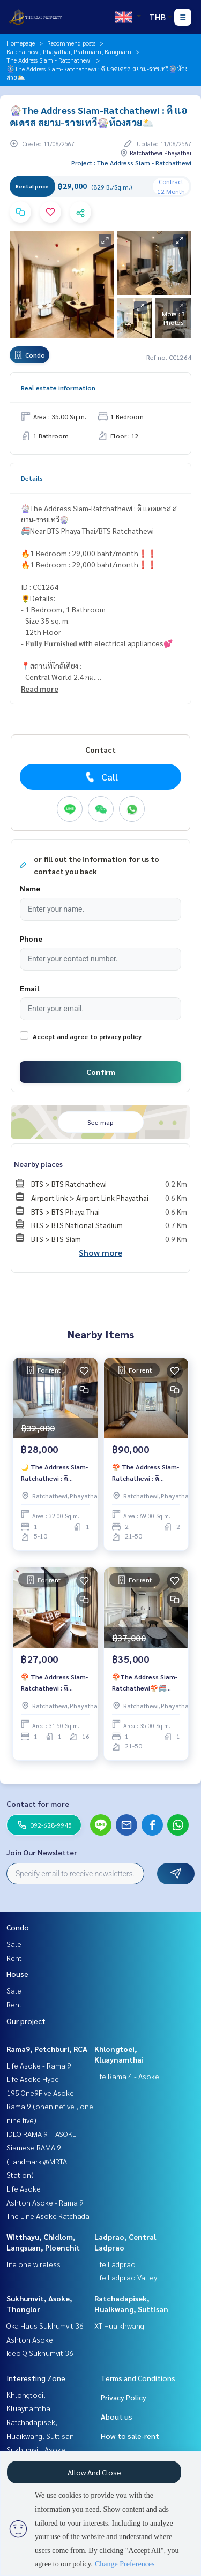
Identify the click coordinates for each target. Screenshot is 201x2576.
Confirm (100, 1072)
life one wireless (33, 2264)
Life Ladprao (115, 2264)
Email (29, 988)
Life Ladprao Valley (125, 2277)
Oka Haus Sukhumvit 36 (45, 2325)
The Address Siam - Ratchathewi (49, 60)
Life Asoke (23, 2188)
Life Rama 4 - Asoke (126, 2076)
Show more (100, 1252)
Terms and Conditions (138, 2378)
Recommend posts (71, 43)
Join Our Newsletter (41, 1852)
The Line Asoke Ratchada (48, 2216)
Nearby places (38, 1164)
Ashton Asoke (29, 2339)
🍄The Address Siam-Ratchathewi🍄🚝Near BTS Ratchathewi (146, 1682)
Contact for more (37, 1803)
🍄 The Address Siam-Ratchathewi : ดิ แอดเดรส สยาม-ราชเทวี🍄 (145, 1473)
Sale (13, 1944)
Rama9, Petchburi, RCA (46, 2049)
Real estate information (58, 387)
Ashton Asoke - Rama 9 (45, 2202)
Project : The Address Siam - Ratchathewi (131, 162)
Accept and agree (60, 1036)
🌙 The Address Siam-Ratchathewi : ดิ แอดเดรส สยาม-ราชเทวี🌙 (54, 1473)
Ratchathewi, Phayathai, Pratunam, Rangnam (68, 51)
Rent (14, 1958)
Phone (31, 938)
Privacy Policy (123, 2397)
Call (100, 776)
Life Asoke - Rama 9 (38, 2065)
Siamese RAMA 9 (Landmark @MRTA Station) (36, 2160)
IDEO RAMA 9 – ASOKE (41, 2134)
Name (30, 888)
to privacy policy (116, 1036)
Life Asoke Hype (32, 2078)
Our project (26, 2021)
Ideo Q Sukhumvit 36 (39, 2353)
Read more (39, 688)
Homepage (20, 43)
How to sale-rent (130, 2436)
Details (32, 478)
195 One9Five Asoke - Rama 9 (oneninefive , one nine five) (49, 2106)
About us (116, 2416)
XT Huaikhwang (119, 2325)
